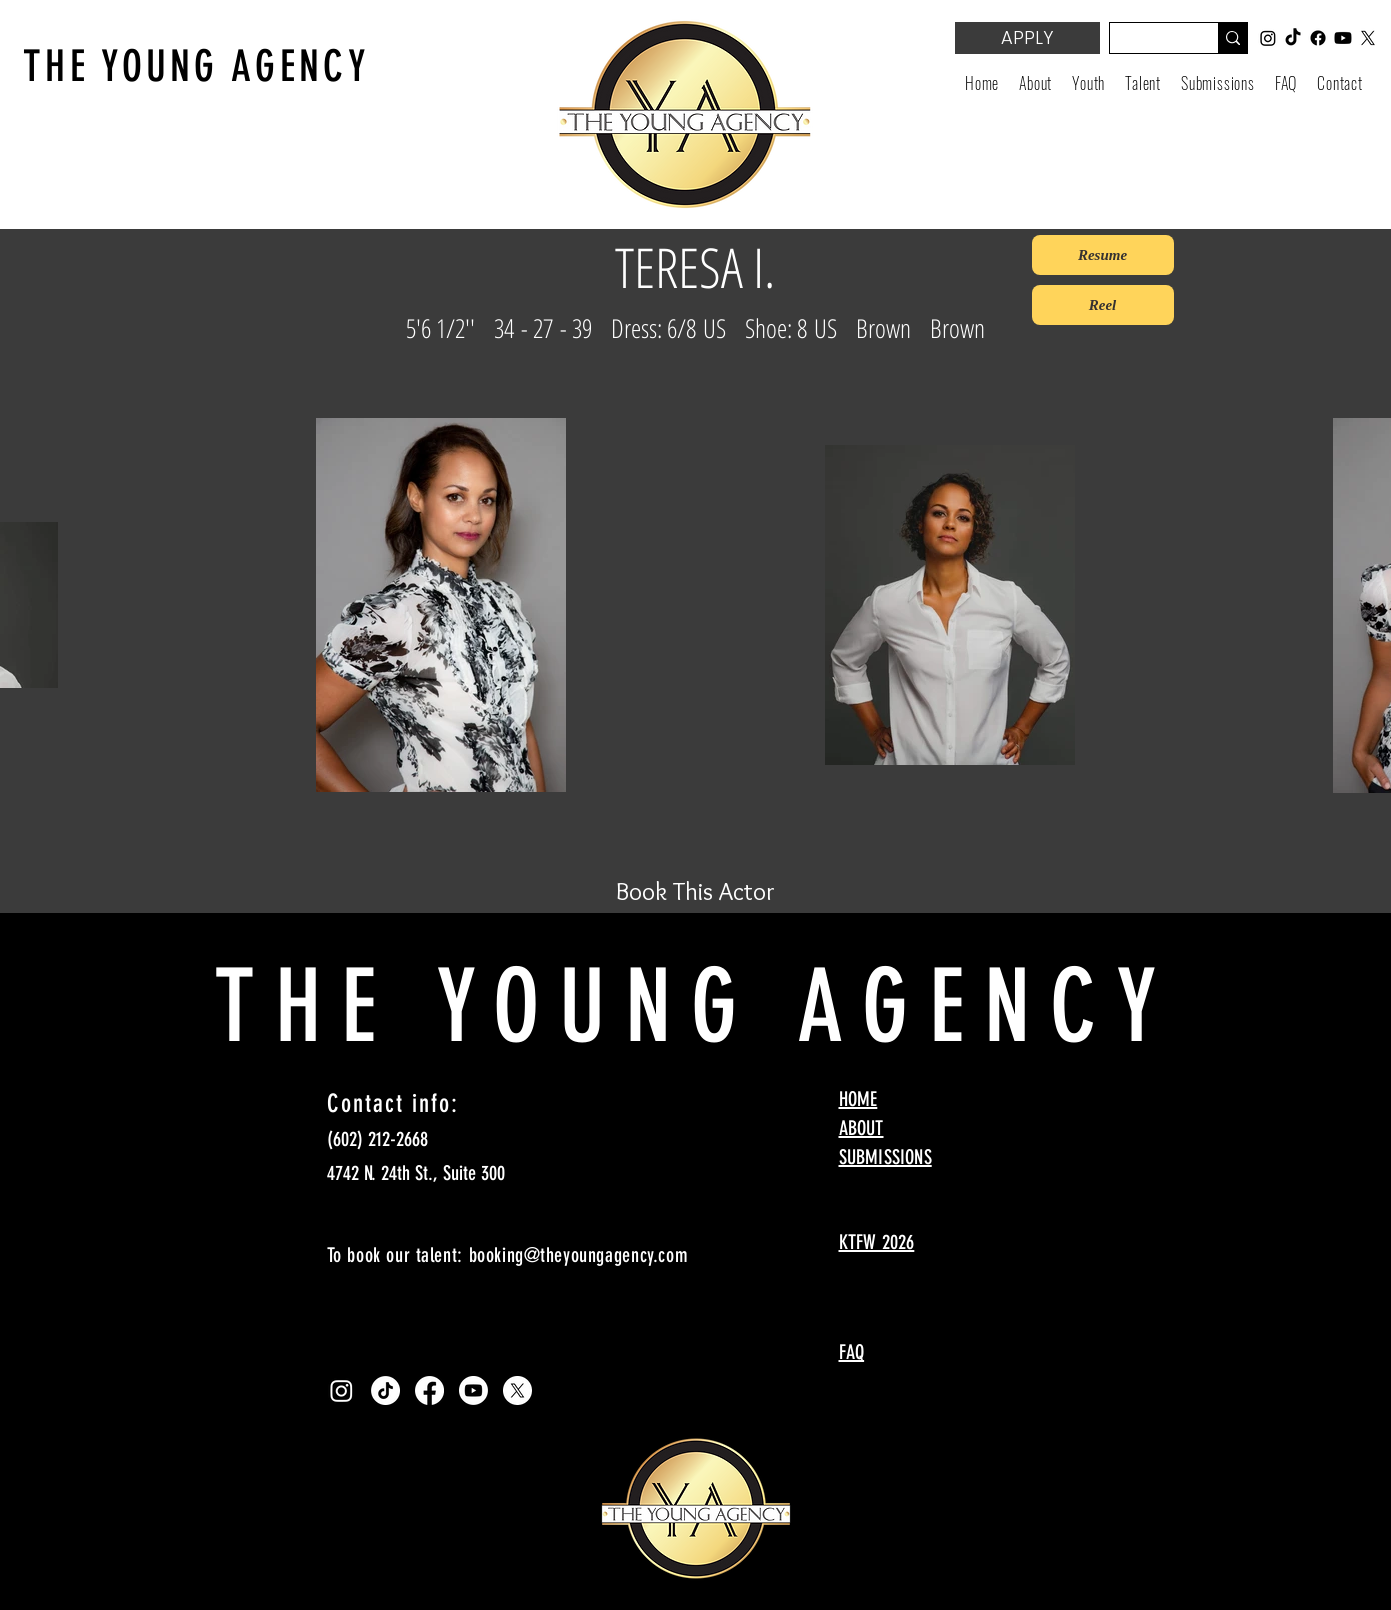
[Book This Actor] (696, 891)
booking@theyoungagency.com (579, 1255)
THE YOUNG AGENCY (196, 66)
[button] (1088, 83)
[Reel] (1103, 305)
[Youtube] (473, 1390)
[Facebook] (429, 1390)
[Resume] (1103, 255)
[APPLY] (1027, 38)
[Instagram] (341, 1390)
